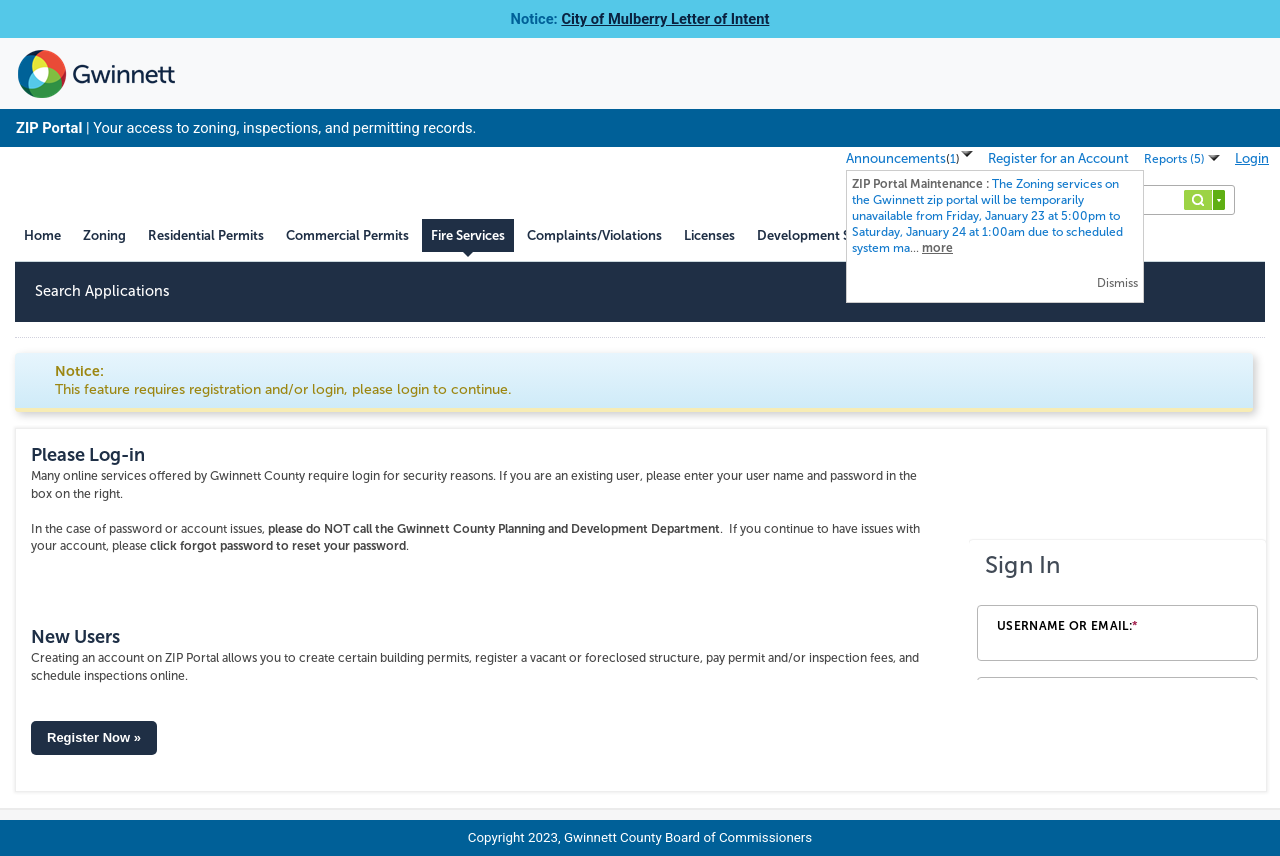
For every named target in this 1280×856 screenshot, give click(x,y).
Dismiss (1117, 283)
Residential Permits (206, 235)
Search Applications (102, 291)
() (953, 159)
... (987, 216)
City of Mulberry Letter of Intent (665, 19)
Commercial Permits (347, 235)
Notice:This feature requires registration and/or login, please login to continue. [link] (283, 380)
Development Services (824, 235)
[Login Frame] (1117, 610)
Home (42, 235)
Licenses (709, 235)
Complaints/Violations (594, 235)
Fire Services (468, 235)
